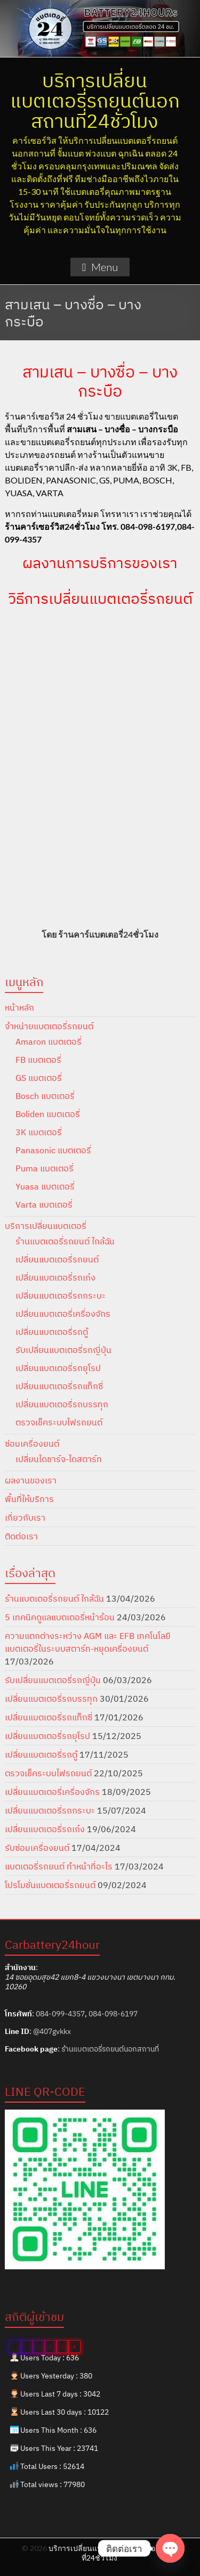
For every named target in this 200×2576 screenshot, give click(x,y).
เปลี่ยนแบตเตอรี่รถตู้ (51, 1331)
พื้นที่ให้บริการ (29, 1499)
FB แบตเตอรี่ (38, 1059)
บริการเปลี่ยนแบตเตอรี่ (45, 1225)
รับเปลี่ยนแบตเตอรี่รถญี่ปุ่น (63, 1349)
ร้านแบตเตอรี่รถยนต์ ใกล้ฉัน (65, 1241)
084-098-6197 (113, 2014)
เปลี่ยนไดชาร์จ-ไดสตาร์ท (58, 1459)
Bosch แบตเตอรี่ (45, 1095)
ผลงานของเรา (31, 1480)
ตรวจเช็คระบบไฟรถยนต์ (58, 1422)
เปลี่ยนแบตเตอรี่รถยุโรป (58, 1368)
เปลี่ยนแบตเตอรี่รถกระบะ (60, 1295)
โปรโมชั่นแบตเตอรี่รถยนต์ (50, 1885)
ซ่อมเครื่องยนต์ (32, 1443)
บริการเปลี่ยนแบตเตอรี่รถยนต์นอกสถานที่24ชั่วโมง (95, 100)
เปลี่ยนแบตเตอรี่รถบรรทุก (61, 1404)
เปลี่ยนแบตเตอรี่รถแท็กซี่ (59, 1386)
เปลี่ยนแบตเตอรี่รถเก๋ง (55, 1277)
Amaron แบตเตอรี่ (48, 1041)
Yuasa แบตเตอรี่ (45, 1186)
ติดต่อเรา (21, 1536)
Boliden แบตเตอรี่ (47, 1114)
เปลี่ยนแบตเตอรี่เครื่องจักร (62, 1313)
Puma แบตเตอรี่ (44, 1168)
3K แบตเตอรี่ (38, 1132)
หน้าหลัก (19, 1007)
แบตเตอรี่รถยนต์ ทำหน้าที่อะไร (59, 1866)
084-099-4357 (60, 2014)
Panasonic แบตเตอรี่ (53, 1150)
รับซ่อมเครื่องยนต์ (37, 1847)
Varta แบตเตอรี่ (44, 1204)
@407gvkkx (52, 2031)
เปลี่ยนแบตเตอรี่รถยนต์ (57, 1259)
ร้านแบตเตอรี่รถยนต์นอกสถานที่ (110, 2049)
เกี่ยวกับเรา (25, 1517)
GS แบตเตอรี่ (38, 1077)
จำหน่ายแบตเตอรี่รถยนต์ (49, 1026)
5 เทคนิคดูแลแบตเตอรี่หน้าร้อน (60, 1617)
